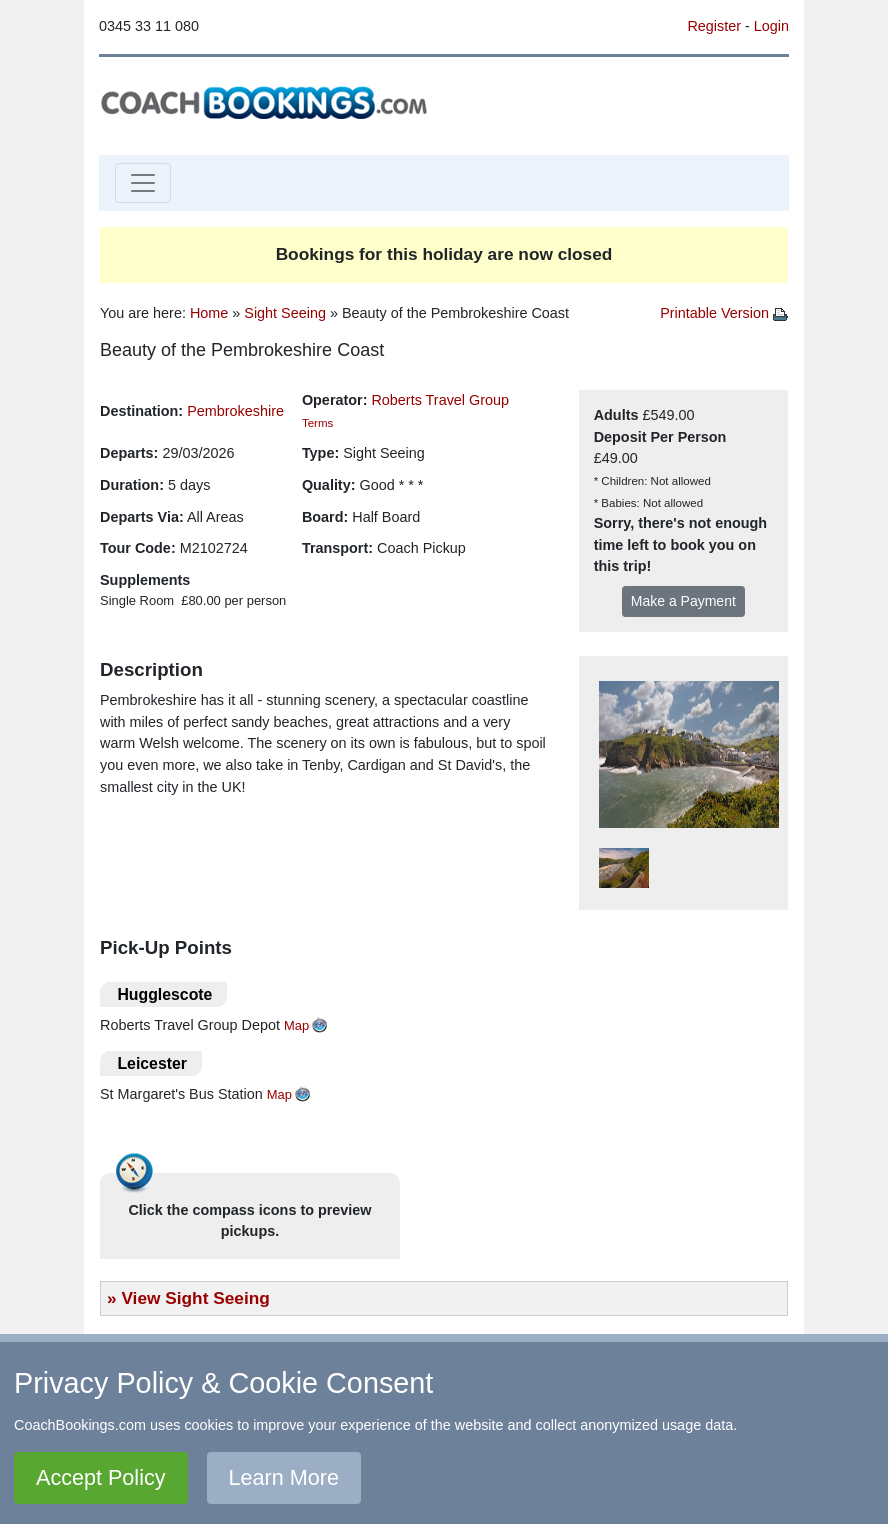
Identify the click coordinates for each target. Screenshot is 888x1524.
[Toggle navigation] (143, 183)
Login (771, 26)
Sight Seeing (285, 313)
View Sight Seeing (195, 1298)
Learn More (284, 1477)
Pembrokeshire (235, 411)
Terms (317, 423)
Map (296, 1025)
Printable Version (724, 313)
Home (209, 313)
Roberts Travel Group (440, 400)
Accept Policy (101, 1477)
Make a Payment (683, 601)
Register (714, 26)
